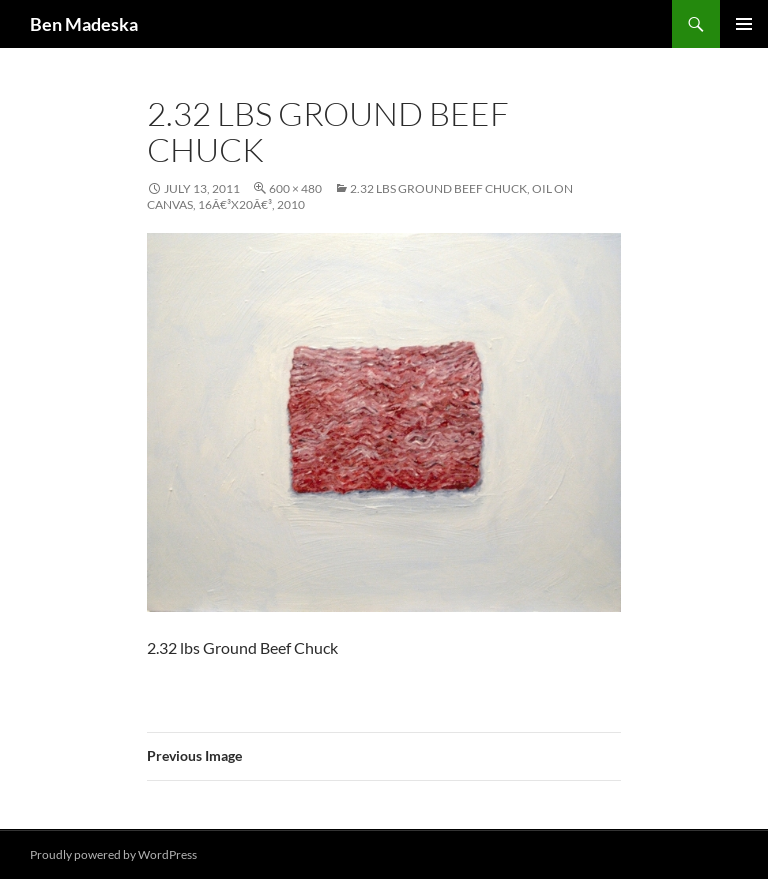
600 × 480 (295, 188)
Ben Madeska (84, 24)
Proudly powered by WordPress (113, 854)
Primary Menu (744, 24)
